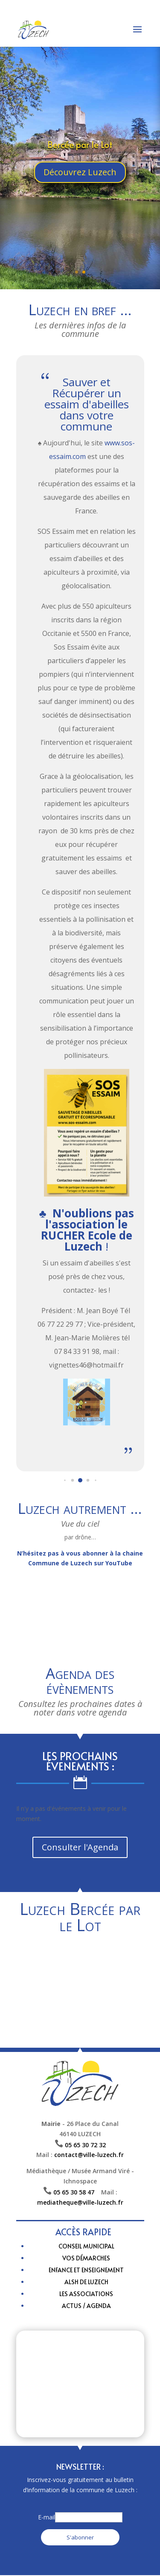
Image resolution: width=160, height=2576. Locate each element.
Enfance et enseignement (86, 2270)
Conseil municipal (86, 2246)
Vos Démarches (86, 2258)
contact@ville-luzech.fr (89, 2155)
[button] (64, 1480)
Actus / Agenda (86, 2306)
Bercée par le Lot (80, 145)
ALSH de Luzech (86, 2282)
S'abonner (80, 2537)
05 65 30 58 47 (77, 2192)
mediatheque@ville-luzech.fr (80, 2202)
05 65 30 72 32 (85, 2145)
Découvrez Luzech (80, 172)
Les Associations (86, 2294)
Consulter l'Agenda (80, 1847)
